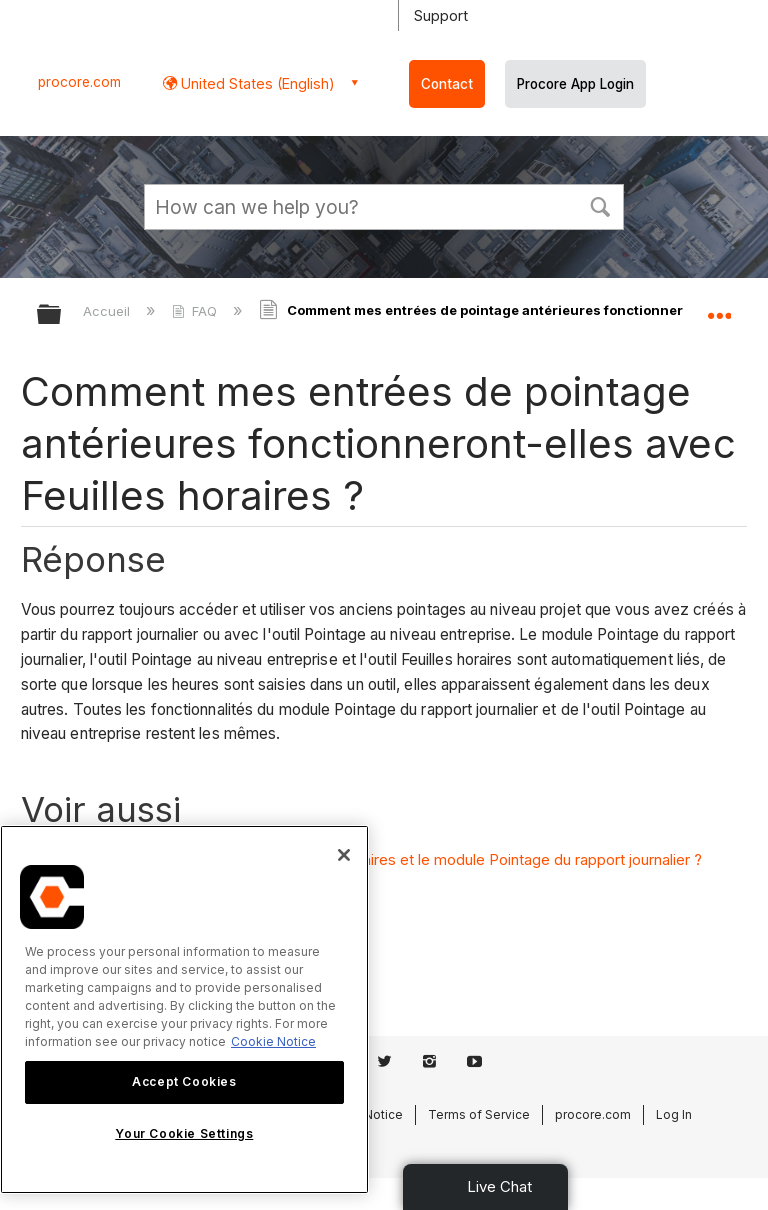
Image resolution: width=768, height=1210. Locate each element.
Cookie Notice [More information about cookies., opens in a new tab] (273, 1041)
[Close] (344, 855)
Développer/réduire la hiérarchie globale (62, 315)
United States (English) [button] (256, 83)
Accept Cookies (184, 1081)
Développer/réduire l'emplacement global (719, 308)
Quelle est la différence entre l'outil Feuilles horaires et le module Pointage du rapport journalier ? (372, 859)
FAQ (196, 311)
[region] (184, 1009)
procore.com (79, 82)
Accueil (108, 311)
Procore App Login (575, 84)
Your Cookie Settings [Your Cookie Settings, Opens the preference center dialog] (184, 1133)
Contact (447, 84)
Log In (674, 1114)
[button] (600, 205)
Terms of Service (479, 1114)
